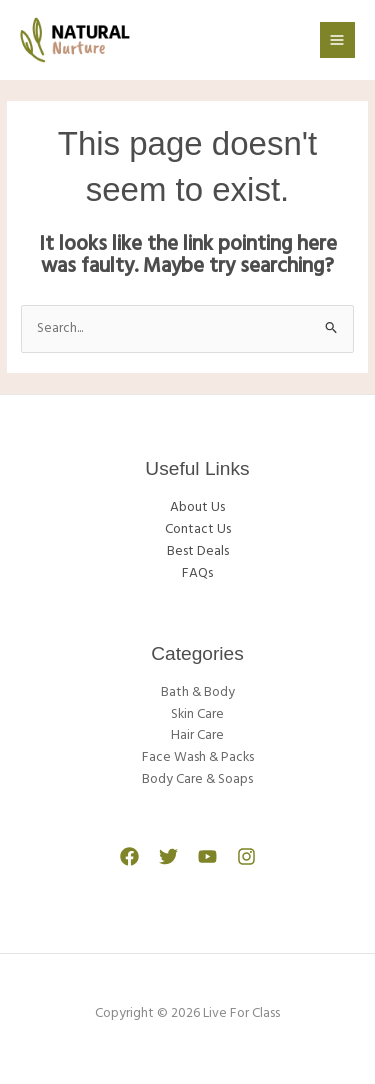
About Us (197, 507)
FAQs (197, 573)
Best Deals (198, 551)
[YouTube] (207, 856)
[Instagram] (246, 856)
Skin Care (197, 714)
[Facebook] (129, 856)
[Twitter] (168, 856)
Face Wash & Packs (198, 757)
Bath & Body (198, 692)
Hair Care (197, 735)
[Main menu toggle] (337, 39)
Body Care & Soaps (197, 779)
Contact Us (198, 529)
